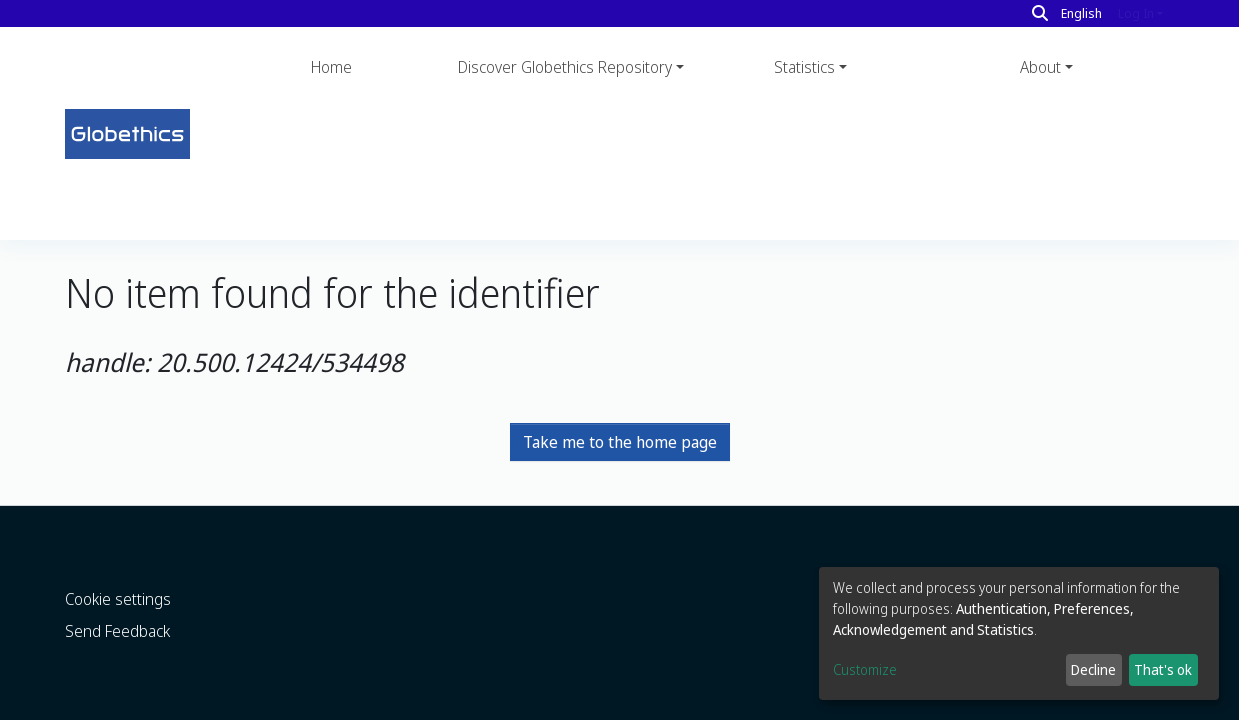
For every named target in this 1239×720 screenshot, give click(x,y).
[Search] (1040, 13)
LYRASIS (318, 706)
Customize (865, 669)
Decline (1093, 669)
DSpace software (113, 706)
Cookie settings (118, 560)
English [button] (1081, 13)
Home (331, 67)
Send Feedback (117, 592)
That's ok (1163, 669)
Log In (1136, 13)
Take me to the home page (620, 308)
